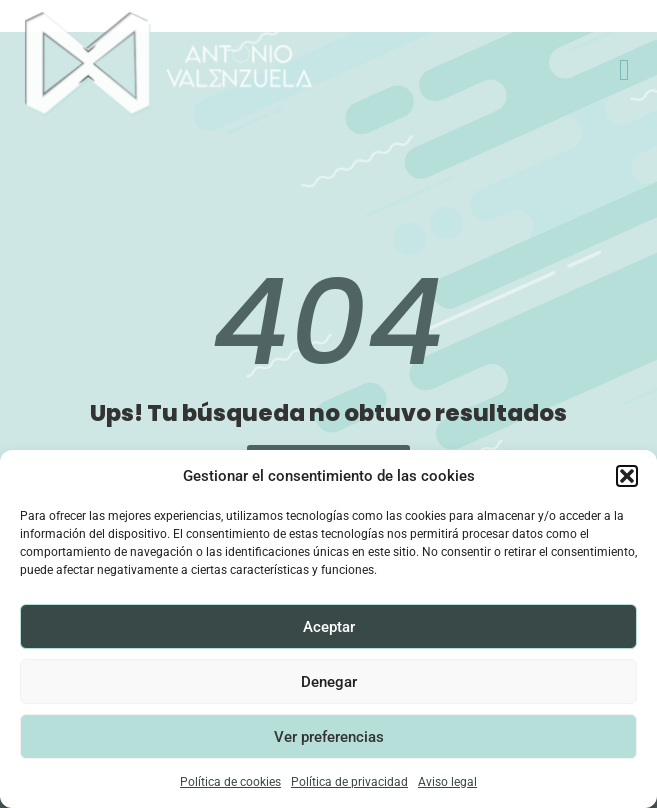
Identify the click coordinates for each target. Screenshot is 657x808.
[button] (627, 476)
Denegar (329, 682)
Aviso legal (447, 782)
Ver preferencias (329, 737)
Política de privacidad (349, 782)
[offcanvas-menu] (624, 70)
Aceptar (329, 627)
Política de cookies (230, 782)
